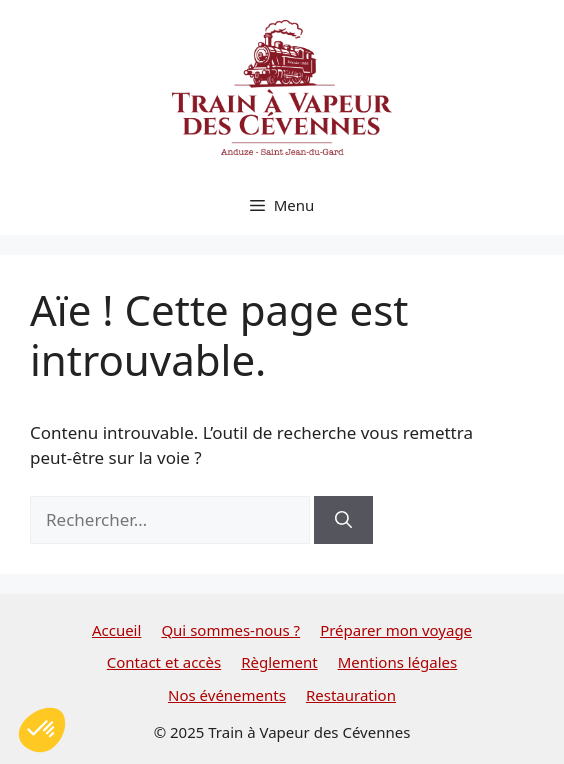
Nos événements (227, 695)
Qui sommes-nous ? (230, 630)
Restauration (351, 695)
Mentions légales (398, 662)
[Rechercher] (343, 520)
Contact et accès (164, 662)
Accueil (116, 630)
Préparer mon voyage (396, 630)
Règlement (279, 662)
